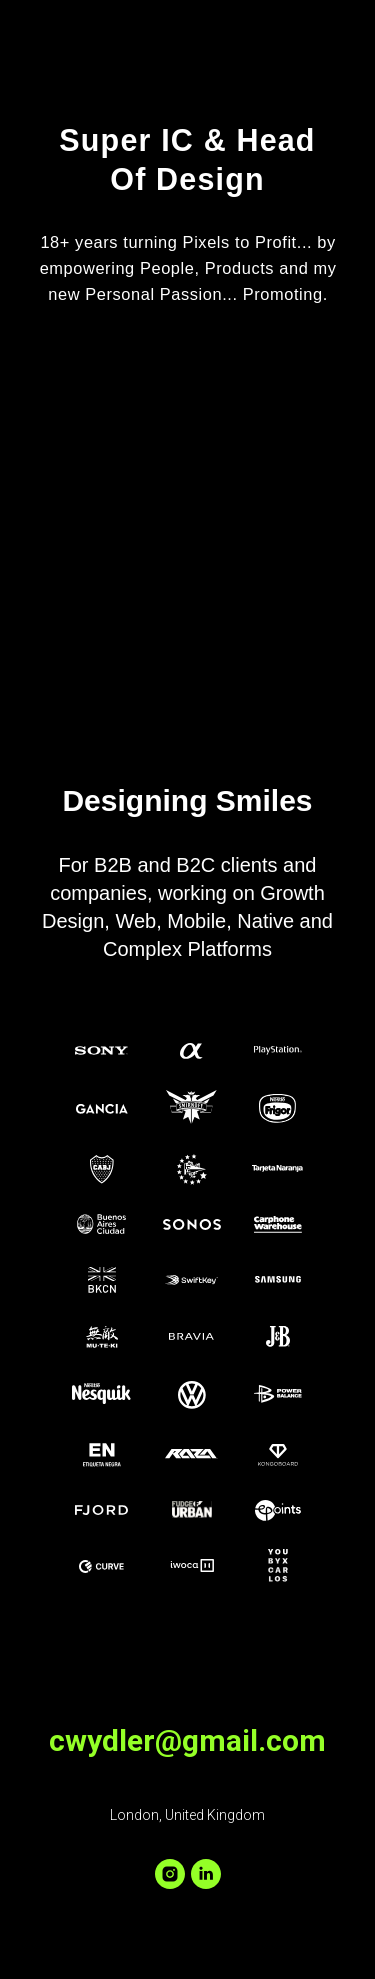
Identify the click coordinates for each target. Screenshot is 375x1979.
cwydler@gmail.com (187, 1740)
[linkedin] (206, 1874)
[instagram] (170, 1874)
